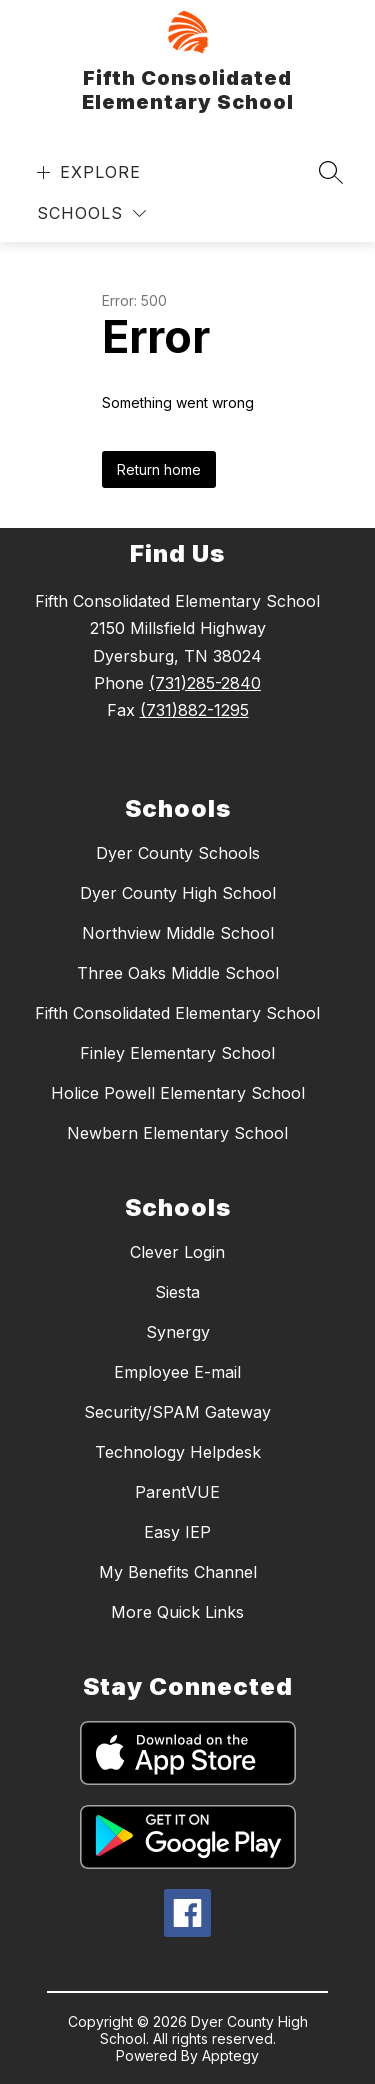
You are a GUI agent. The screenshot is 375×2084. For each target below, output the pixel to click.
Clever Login (177, 1252)
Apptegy (230, 2055)
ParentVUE (177, 1492)
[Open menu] (86, 172)
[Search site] (331, 172)
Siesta (177, 1292)
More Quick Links (177, 1612)
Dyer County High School (178, 893)
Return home (159, 469)
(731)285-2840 (205, 683)
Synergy (178, 1332)
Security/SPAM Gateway (177, 1412)
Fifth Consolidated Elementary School (177, 1013)
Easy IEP (177, 1532)
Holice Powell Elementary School (178, 1093)
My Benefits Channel (178, 1572)
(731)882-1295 (194, 710)
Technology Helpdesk (178, 1452)
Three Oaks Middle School (178, 973)
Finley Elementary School (177, 1053)
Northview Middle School (178, 933)
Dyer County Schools (178, 853)
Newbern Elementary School (177, 1133)
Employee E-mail (177, 1372)
